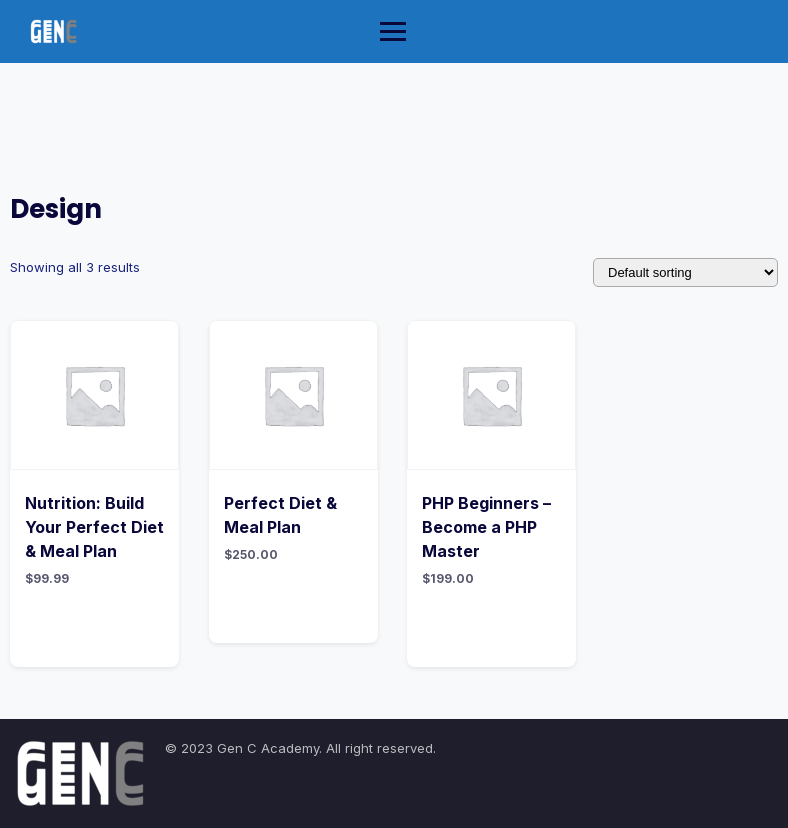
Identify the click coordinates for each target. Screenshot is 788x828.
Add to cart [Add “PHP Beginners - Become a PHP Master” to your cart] (492, 627)
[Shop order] (685, 272)
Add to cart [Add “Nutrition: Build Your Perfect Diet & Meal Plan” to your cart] (95, 627)
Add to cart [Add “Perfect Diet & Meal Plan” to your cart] (294, 603)
